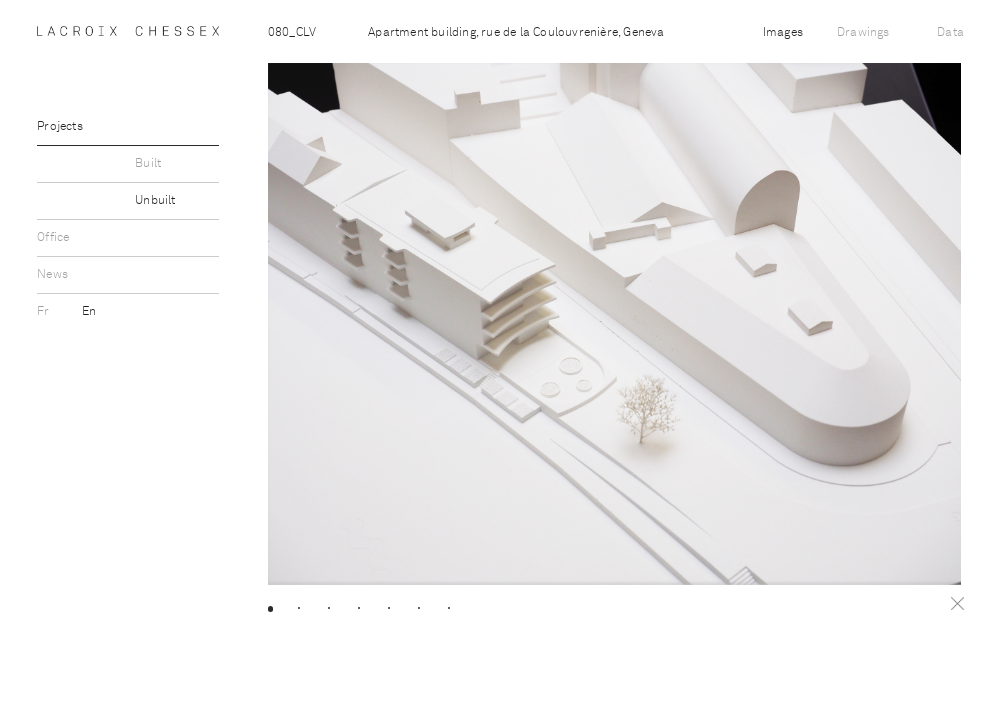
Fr (45, 312)
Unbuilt (155, 201)
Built (148, 164)
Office (53, 238)
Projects (60, 127)
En (89, 312)
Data (950, 33)
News (52, 275)
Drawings (863, 33)
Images (783, 33)
